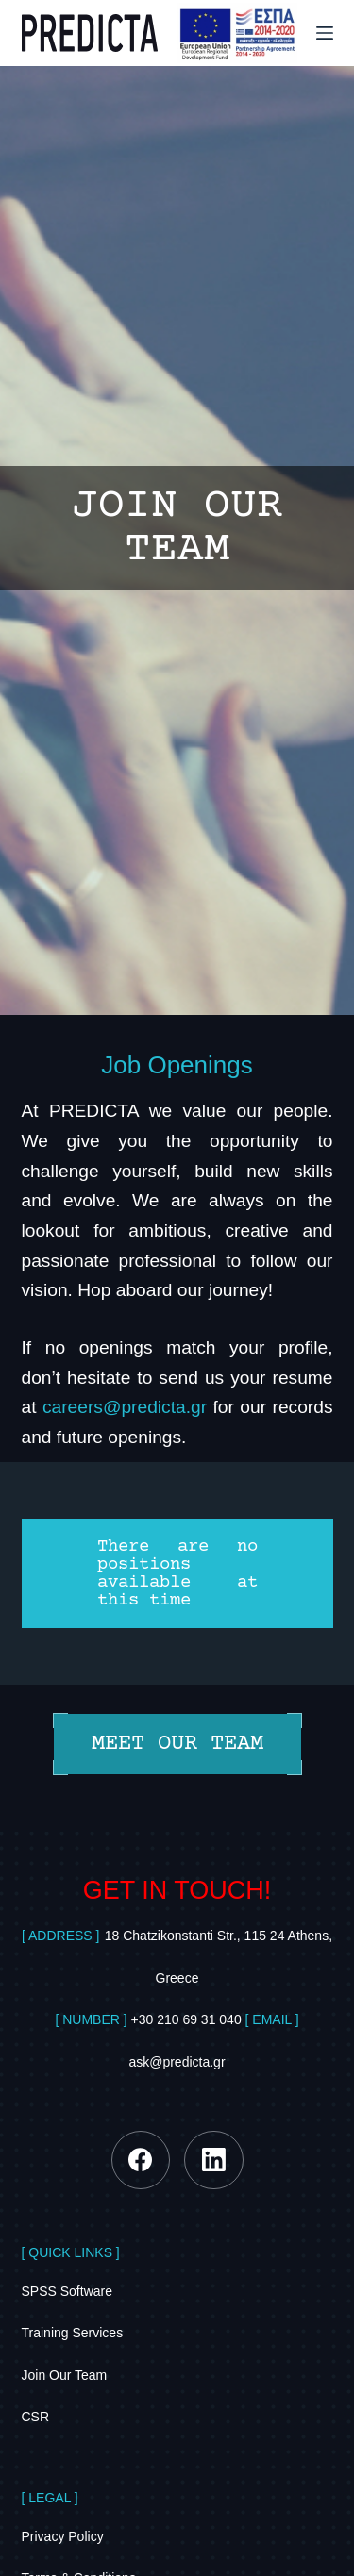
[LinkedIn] (214, 2160)
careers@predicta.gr (124, 1407)
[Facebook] (141, 2160)
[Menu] (324, 33)
